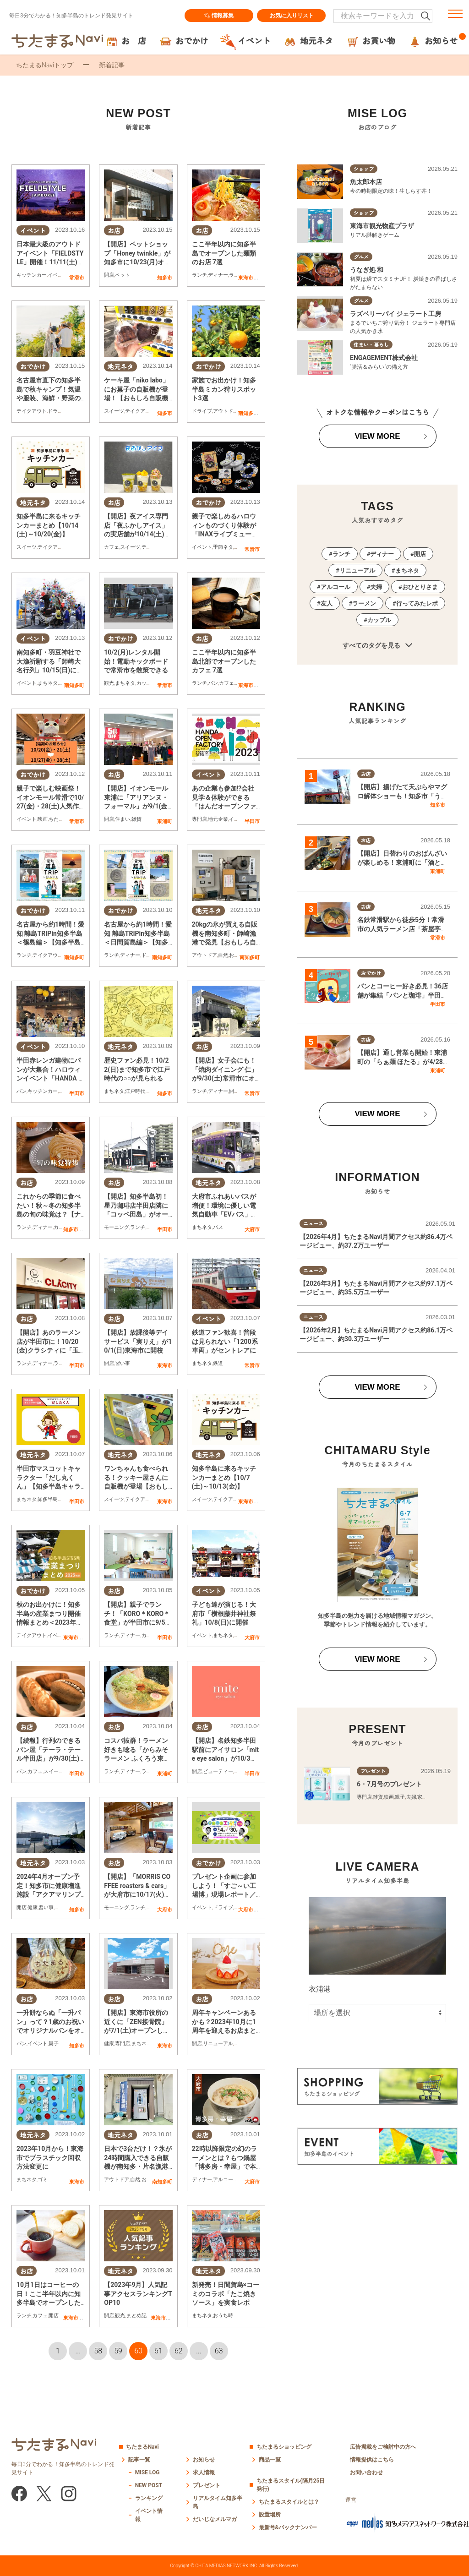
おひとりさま (420, 587)
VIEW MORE (377, 436)
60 (138, 2351)
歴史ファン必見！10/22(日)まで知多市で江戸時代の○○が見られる (137, 1069)
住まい (122, 819)
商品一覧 (270, 2459)
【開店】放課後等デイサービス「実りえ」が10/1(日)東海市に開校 (138, 1341)
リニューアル (218, 2044)
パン (213, 683)
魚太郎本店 (366, 182)
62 (179, 2351)
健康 (32, 1907)
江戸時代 (135, 1091)
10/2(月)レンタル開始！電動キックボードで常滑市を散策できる (136, 661)
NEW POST (149, 2485)
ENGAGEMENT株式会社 (384, 357)
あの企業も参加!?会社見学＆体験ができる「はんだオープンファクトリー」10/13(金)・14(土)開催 (225, 806)
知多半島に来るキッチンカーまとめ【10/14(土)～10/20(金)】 (48, 525)
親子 (54, 2044)
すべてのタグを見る (377, 645)
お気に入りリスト (291, 15)
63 (219, 2351)
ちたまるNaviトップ (44, 65)
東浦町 (164, 821)
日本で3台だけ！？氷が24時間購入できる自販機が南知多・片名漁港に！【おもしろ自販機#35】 (138, 2166)
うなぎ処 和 (366, 269)
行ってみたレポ (417, 603)
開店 (109, 275)
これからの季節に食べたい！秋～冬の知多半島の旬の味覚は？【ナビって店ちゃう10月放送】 (49, 1214)
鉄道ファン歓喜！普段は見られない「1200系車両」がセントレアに (225, 1341)
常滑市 (76, 277)
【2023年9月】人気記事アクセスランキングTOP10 (138, 2293)
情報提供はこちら (372, 2459)
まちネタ (48, 683)
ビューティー (218, 1771)
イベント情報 (149, 2515)
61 (158, 2351)
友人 (327, 603)
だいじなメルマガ (215, 2519)
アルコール (225, 2180)
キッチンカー (31, 275)
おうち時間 (225, 2316)
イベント (58, 275)
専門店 (199, 819)
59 (118, 2351)
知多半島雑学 (53, 1499)
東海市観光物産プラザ (382, 225)
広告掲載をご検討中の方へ (383, 2447)
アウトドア (225, 411)
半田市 (252, 821)
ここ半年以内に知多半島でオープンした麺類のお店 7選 (224, 253)
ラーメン (364, 603)
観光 (109, 683)
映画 (43, 819)
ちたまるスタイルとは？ (289, 2502)
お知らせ (204, 2459)
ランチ (199, 275)
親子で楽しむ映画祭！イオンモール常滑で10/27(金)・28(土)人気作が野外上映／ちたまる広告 (50, 806)
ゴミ (43, 2180)
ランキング (149, 2498)
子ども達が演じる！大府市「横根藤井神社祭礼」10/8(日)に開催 (224, 1613)
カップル (146, 683)
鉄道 (218, 1363)
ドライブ (58, 411)
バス (218, 1227)
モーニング (116, 1227)
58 (98, 2351)
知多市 (164, 277)
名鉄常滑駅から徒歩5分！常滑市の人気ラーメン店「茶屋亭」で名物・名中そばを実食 (402, 928)
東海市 (245, 277)
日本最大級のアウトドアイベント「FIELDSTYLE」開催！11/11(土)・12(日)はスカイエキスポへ (50, 262)
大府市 (252, 1229)
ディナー (218, 275)
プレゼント (206, 2485)
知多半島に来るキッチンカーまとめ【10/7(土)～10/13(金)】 (224, 1477)
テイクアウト (31, 411)
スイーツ (114, 411)
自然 (223, 955)
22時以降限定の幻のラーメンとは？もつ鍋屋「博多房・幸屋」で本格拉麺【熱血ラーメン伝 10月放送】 (224, 2166)
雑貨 (136, 819)
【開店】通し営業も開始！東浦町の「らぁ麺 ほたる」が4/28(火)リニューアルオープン (402, 1061)
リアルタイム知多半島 (217, 2502)
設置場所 (270, 2514)
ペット (122, 275)
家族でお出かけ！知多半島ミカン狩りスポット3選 (224, 389)
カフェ (111, 547)
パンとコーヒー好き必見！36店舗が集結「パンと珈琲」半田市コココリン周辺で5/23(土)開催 (402, 995)
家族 (422, 1797)
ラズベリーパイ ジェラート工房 (395, 313)
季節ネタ (223, 547)
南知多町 (248, 413)
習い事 (122, 1363)
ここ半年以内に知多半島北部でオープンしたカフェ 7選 (224, 661)
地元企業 (218, 819)
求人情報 (204, 2472)
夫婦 (376, 587)
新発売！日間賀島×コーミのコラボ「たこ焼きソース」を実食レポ (225, 2293)
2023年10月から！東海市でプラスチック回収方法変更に (49, 2157)
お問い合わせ (366, 2472)
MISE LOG (147, 2472)
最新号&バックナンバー (288, 2527)
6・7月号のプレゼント (389, 1784)
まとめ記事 (139, 2316)
